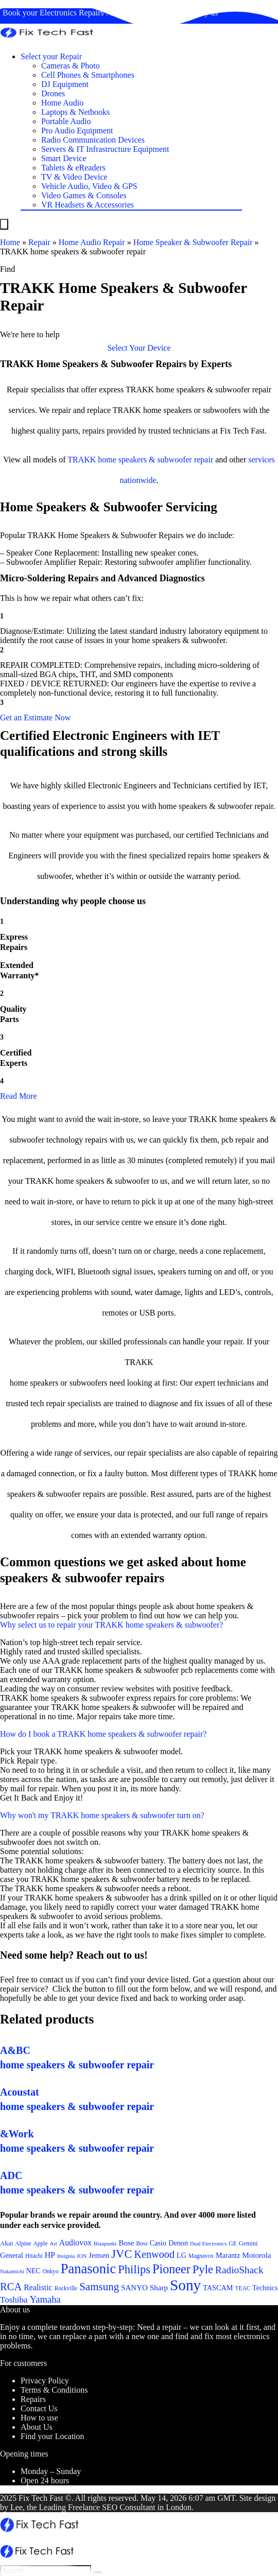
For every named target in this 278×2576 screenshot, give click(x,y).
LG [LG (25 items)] (181, 2255)
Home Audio (62, 102)
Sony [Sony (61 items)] (185, 2285)
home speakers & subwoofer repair (155, 459)
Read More (18, 1096)
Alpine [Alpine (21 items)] (23, 2243)
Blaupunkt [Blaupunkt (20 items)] (105, 2243)
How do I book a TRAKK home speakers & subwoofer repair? (103, 1734)
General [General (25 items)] (11, 2255)
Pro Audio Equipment (77, 130)
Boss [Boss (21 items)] (141, 2243)
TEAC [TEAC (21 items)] (242, 2288)
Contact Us (39, 2408)
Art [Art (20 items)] (53, 2243)
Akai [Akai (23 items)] (6, 2243)
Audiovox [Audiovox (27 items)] (75, 2242)
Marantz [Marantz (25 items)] (228, 2255)
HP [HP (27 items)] (50, 2255)
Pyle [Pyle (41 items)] (203, 2269)
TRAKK (81, 459)
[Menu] (4, 224)
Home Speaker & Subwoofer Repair (193, 242)
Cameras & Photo (70, 65)
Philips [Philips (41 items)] (134, 2269)
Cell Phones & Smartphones (87, 75)
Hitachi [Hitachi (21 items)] (34, 2256)
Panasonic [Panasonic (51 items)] (88, 2268)
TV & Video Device (74, 176)
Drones (53, 93)
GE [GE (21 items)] (232, 2243)
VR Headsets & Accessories (87, 204)
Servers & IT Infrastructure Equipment (105, 149)
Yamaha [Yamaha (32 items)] (45, 2299)
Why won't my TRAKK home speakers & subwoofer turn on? (102, 1815)
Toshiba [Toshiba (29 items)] (14, 2300)
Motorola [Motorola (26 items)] (256, 2255)
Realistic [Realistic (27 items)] (38, 2287)
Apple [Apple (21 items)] (40, 2243)
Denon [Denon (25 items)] (178, 2243)
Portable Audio (66, 121)
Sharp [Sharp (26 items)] (159, 2288)
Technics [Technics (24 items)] (264, 2288)
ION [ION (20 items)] (81, 2256)
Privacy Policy (45, 2380)
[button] (138, 347)
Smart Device (63, 158)
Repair (39, 242)
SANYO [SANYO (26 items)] (134, 2288)
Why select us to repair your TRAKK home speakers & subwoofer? (111, 1624)
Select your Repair (51, 56)
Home (10, 242)
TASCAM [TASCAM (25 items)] (218, 2288)
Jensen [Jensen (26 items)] (99, 2255)
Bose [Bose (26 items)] (126, 2243)
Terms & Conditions (54, 2389)
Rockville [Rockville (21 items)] (66, 2288)
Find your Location (52, 2436)
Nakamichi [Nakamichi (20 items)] (12, 2271)
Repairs (33, 2399)
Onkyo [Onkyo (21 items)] (50, 2271)
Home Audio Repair (92, 242)
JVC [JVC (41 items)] (121, 2253)
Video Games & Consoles (84, 195)
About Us (37, 2427)
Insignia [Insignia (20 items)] (66, 2256)
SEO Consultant (128, 2507)
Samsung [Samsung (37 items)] (99, 2286)
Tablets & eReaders (73, 167)
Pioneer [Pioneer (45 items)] (171, 2269)
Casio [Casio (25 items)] (158, 2243)
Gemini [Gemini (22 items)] (248, 2243)
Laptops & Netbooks (75, 112)
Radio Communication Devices (93, 139)
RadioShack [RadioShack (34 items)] (239, 2269)
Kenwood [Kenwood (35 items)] (154, 2254)
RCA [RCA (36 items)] (11, 2286)
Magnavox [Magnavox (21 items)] (201, 2256)
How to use (39, 2417)
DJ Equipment (65, 84)
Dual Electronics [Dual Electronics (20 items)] (208, 2243)
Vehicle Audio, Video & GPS (89, 186)
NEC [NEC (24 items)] (33, 2271)
